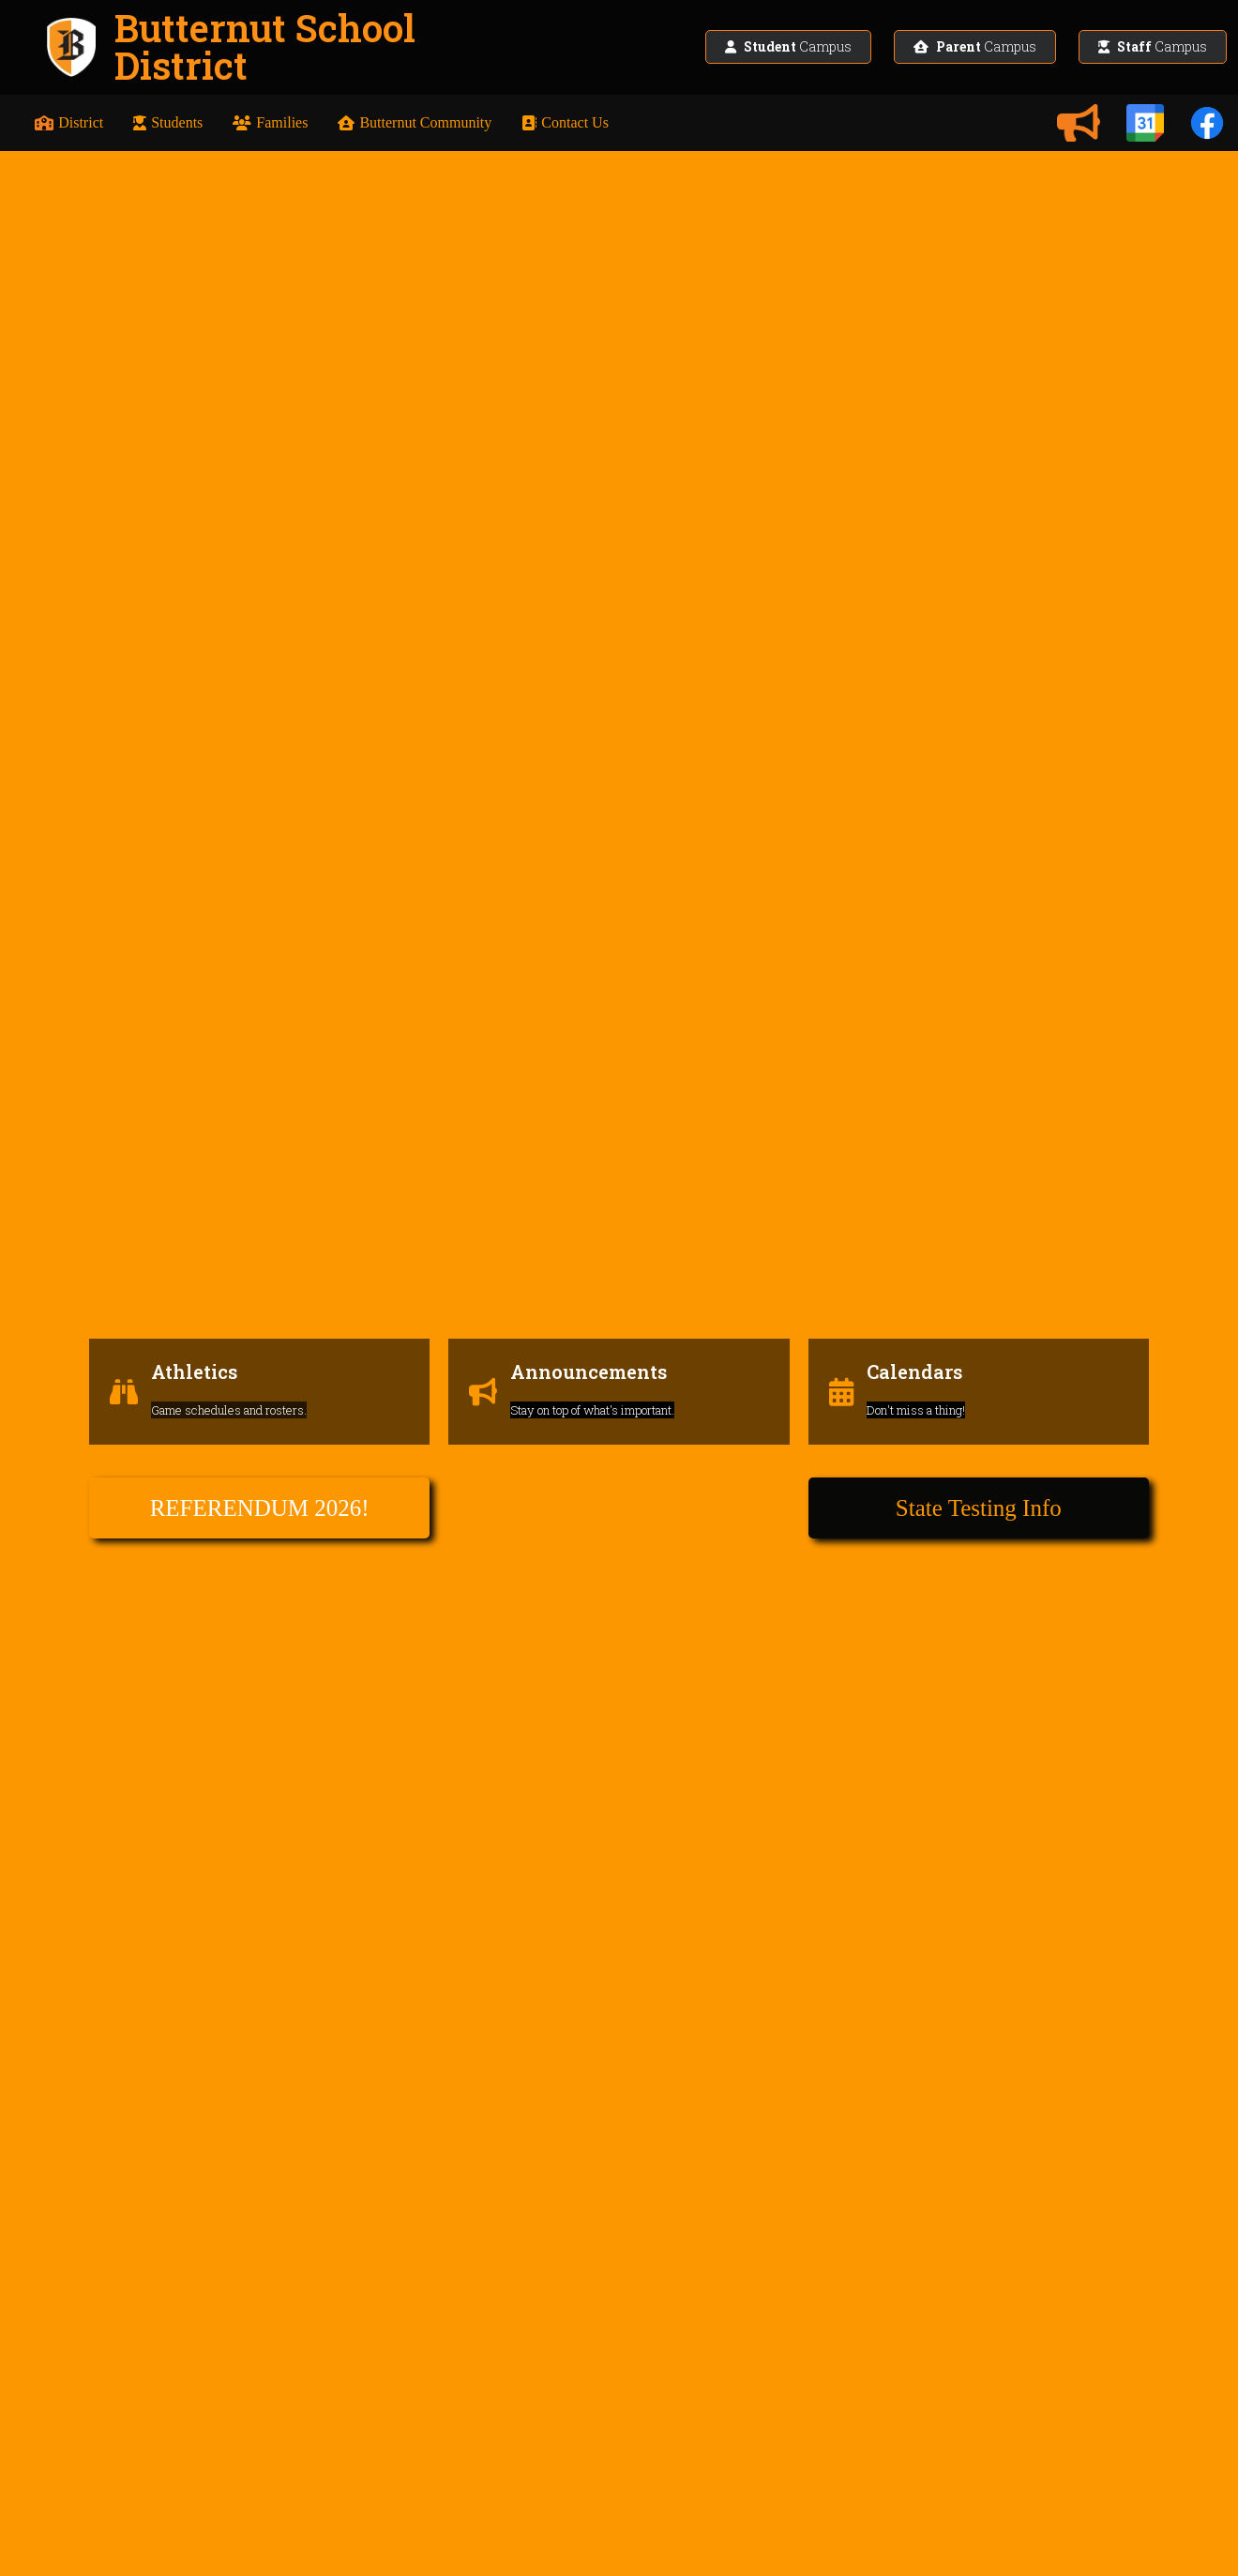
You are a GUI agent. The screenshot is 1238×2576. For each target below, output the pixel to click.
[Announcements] (1078, 123)
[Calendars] (1145, 123)
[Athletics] (259, 1320)
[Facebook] (1207, 123)
